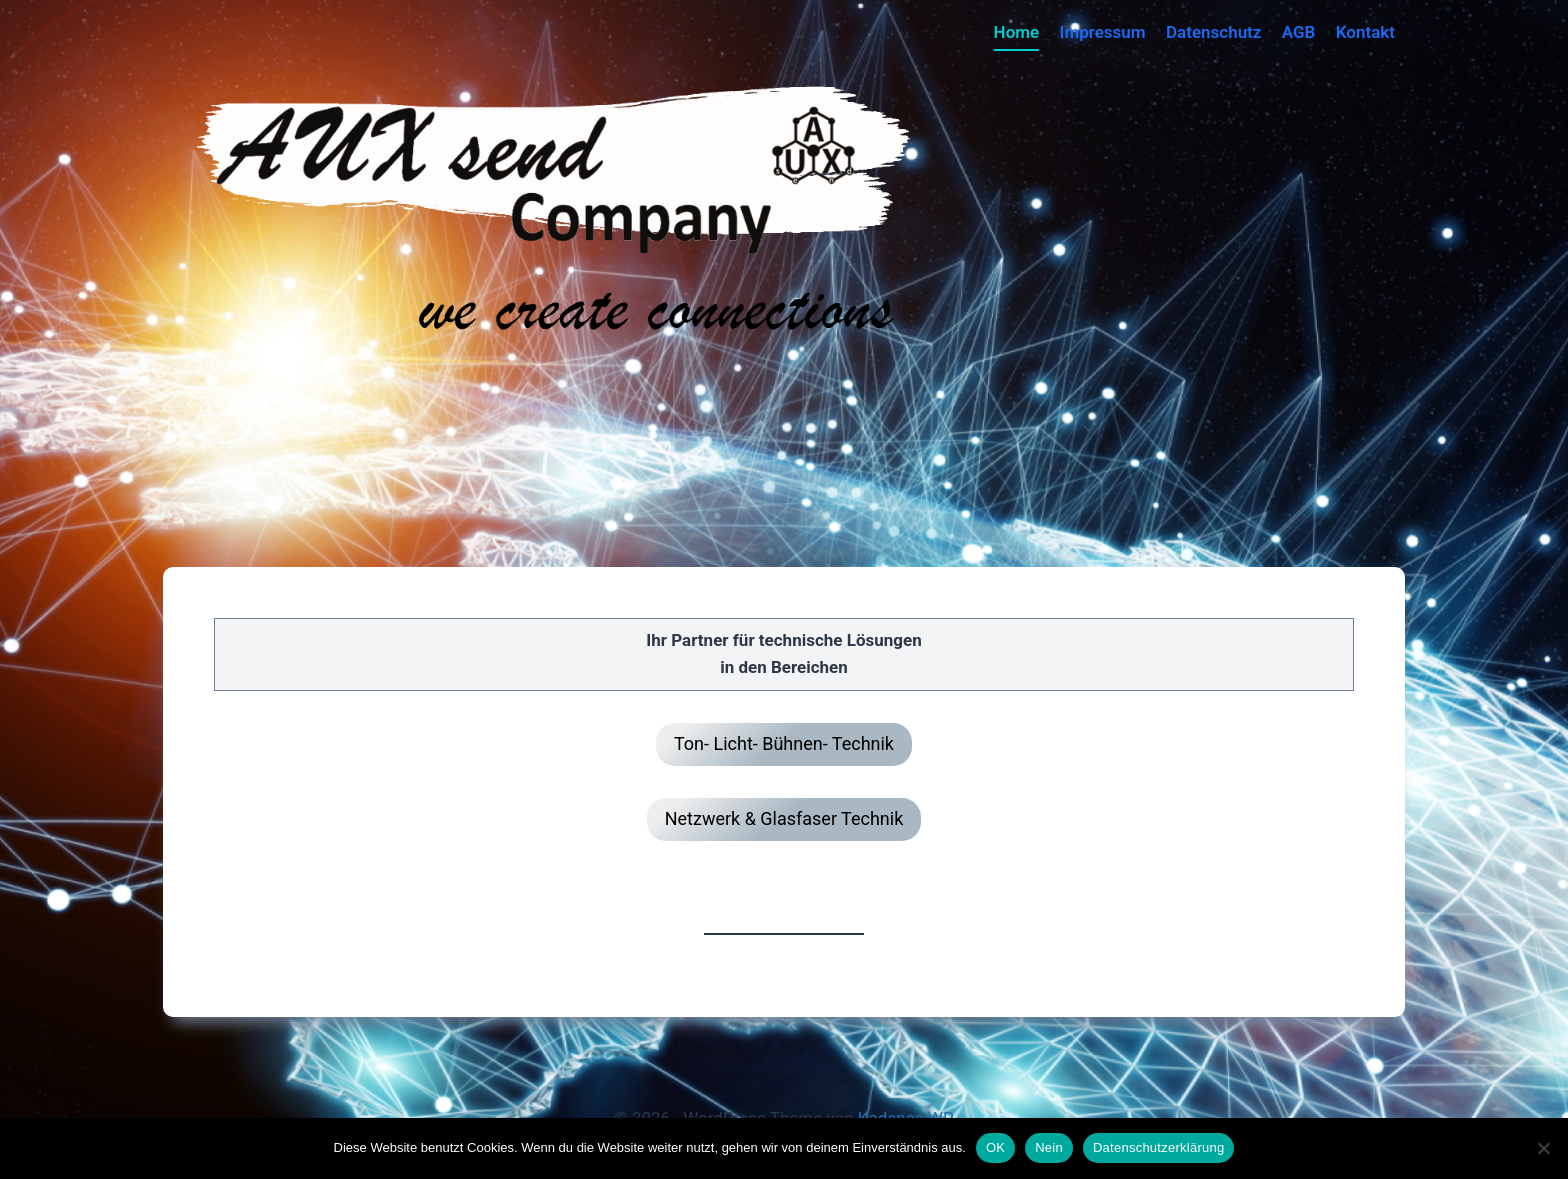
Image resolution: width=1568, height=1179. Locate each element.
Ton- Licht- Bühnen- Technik (784, 743)
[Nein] (1543, 1148)
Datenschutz (1213, 32)
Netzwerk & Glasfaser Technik (784, 818)
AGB (1299, 32)
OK (995, 1147)
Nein (1049, 1147)
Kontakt (1365, 32)
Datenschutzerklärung (1158, 1147)
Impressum (1103, 32)
